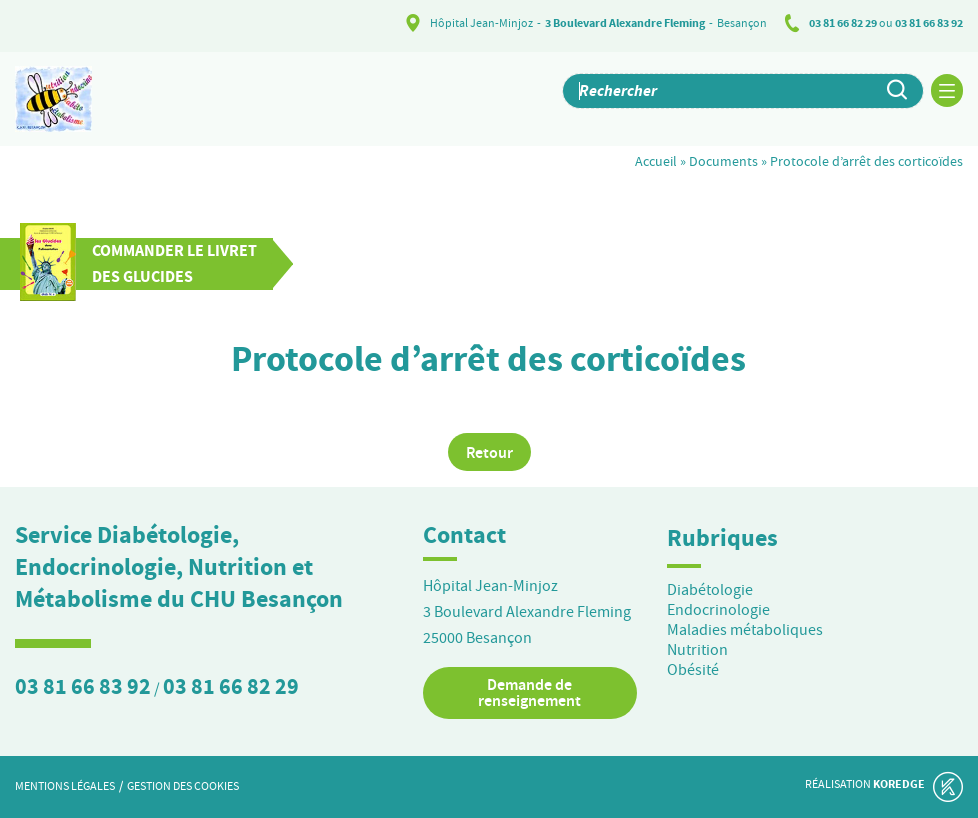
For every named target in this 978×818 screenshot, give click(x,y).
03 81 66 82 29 (843, 23)
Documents (723, 161)
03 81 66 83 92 (929, 23)
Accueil (656, 161)
